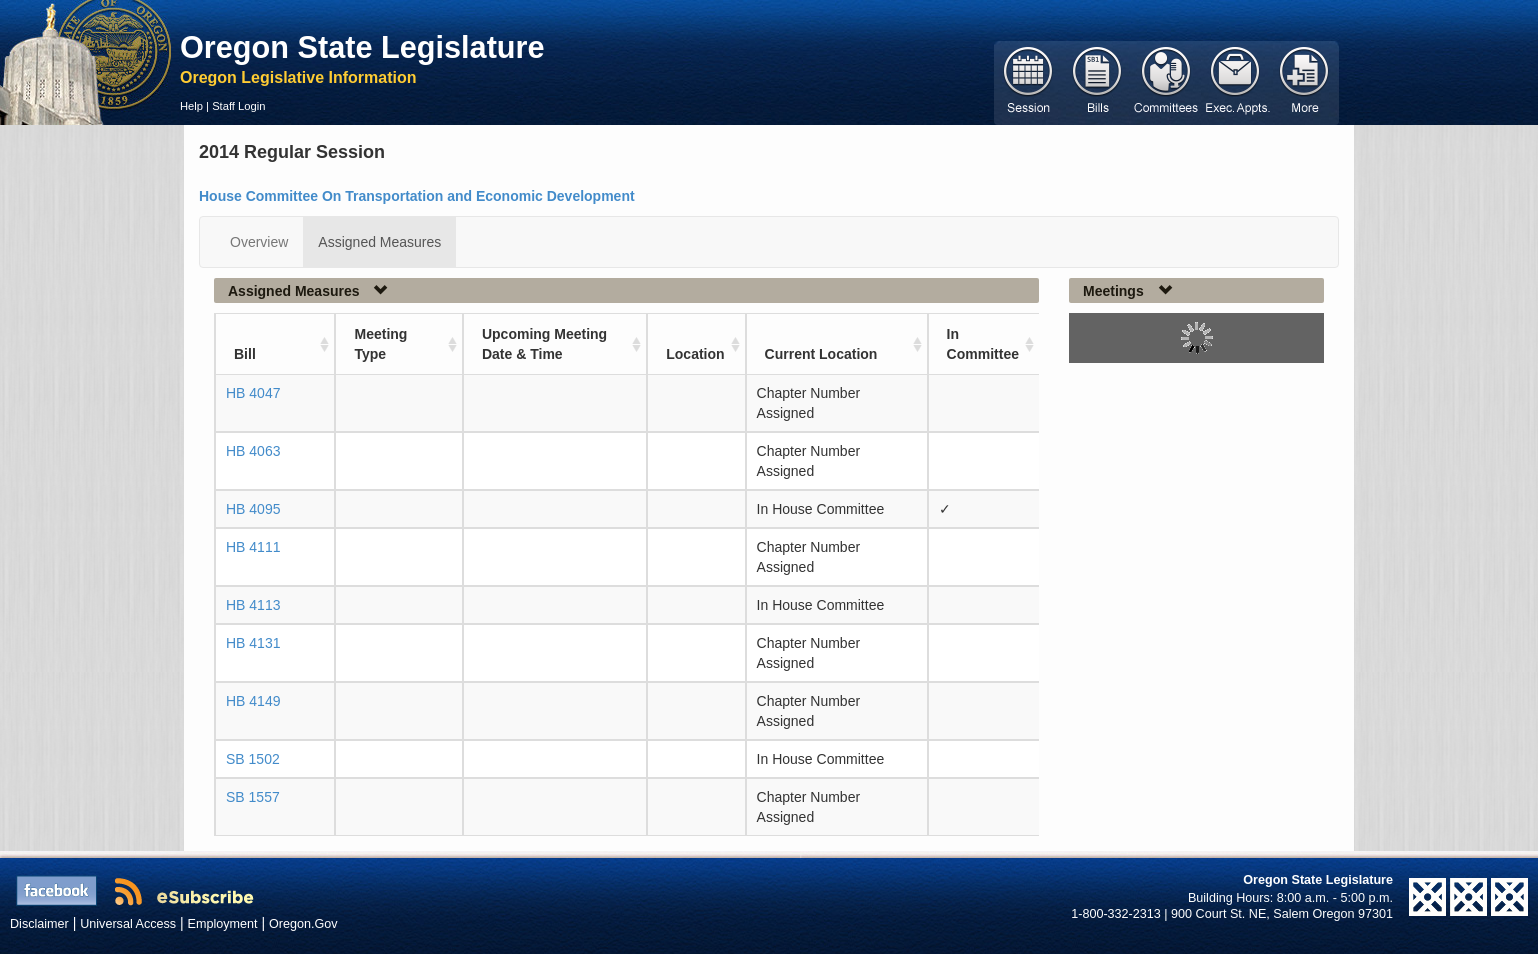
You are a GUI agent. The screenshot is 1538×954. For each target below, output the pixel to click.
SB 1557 (253, 797)
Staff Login (238, 106)
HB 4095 (253, 509)
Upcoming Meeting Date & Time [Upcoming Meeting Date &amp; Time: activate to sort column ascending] (544, 344)
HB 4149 (253, 701)
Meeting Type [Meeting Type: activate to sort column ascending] (380, 344)
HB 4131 (253, 643)
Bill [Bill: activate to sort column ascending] (245, 354)
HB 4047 (253, 393)
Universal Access (128, 924)
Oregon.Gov (303, 924)
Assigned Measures (379, 242)
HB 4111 (253, 547)
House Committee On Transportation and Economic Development (417, 196)
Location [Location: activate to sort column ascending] (695, 354)
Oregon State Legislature (362, 47)
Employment (223, 924)
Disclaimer (39, 924)
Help (191, 106)
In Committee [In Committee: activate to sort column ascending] (983, 344)
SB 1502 (253, 759)
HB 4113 (253, 605)
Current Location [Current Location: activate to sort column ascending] (821, 354)
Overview (259, 242)
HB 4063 (253, 451)
